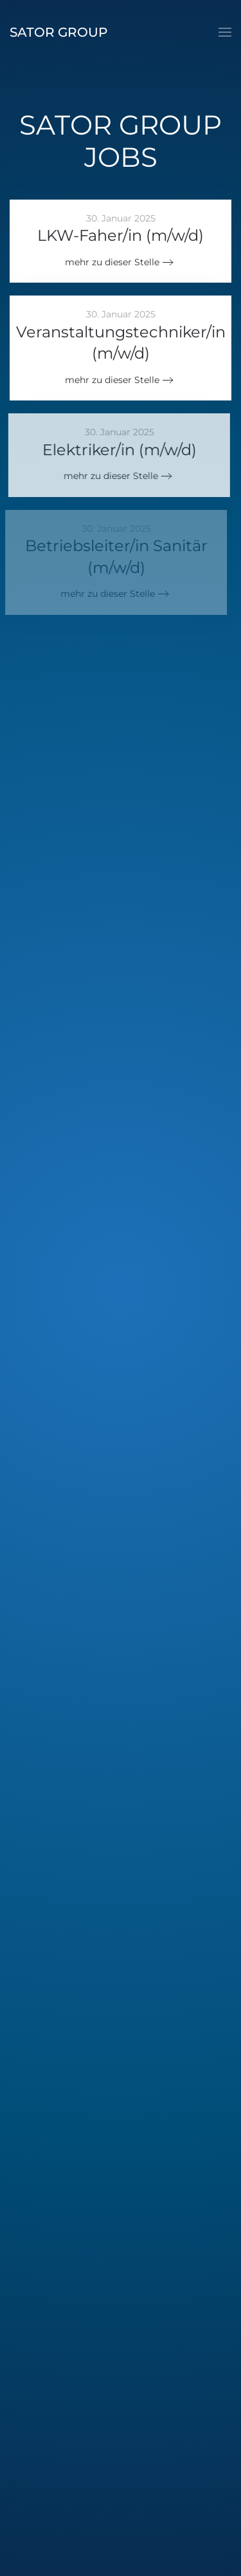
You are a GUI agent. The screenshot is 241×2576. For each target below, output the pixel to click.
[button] (225, 32)
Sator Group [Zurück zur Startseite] (58, 32)
